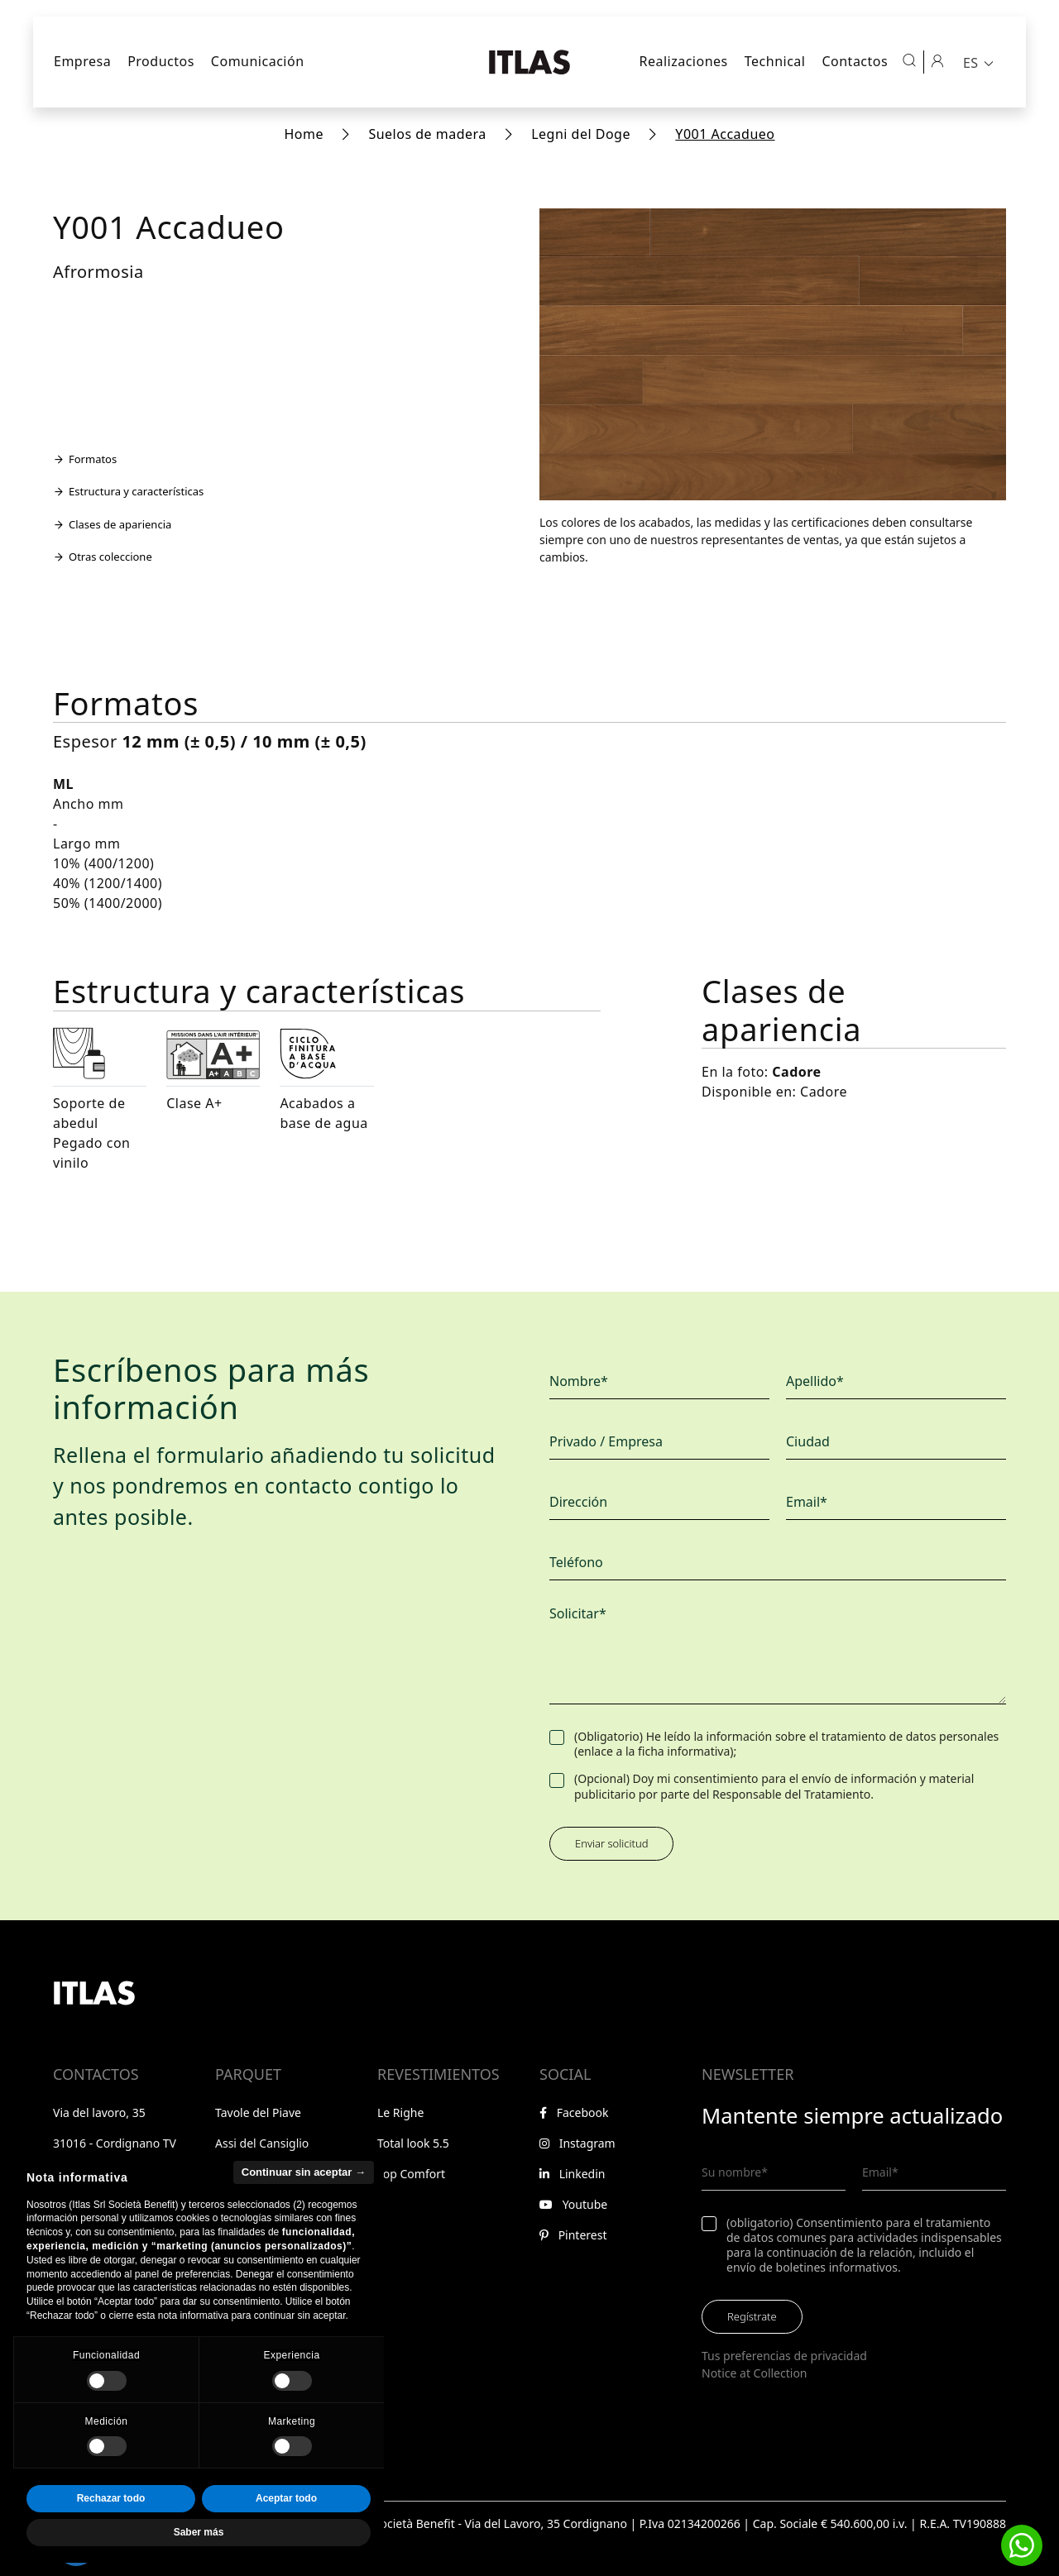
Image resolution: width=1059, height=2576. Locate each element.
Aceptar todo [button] (286, 2533)
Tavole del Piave (258, 2112)
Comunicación (257, 61)
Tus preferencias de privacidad (784, 2355)
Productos (160, 61)
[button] (1021, 2545)
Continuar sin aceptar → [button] (304, 2206)
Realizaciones (683, 61)
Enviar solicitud (611, 1843)
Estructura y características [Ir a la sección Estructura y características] (128, 491)
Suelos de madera (427, 134)
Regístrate (752, 2316)
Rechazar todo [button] (111, 2533)
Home (303, 134)
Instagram (577, 2143)
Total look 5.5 (413, 2143)
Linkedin (572, 2174)
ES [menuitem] (971, 63)
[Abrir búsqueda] (909, 60)
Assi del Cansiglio (262, 2143)
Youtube (573, 2204)
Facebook (573, 2112)
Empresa (82, 61)
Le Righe (400, 2112)
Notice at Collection (754, 2373)
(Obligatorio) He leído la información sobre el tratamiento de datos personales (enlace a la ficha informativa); (786, 1744)
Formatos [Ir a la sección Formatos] (85, 459)
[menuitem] (980, 62)
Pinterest (572, 2235)
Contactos (855, 61)
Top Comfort (411, 2174)
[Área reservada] (937, 60)
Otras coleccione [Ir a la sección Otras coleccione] (102, 556)
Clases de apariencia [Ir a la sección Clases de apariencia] (112, 524)
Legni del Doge (580, 134)
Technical (775, 61)
